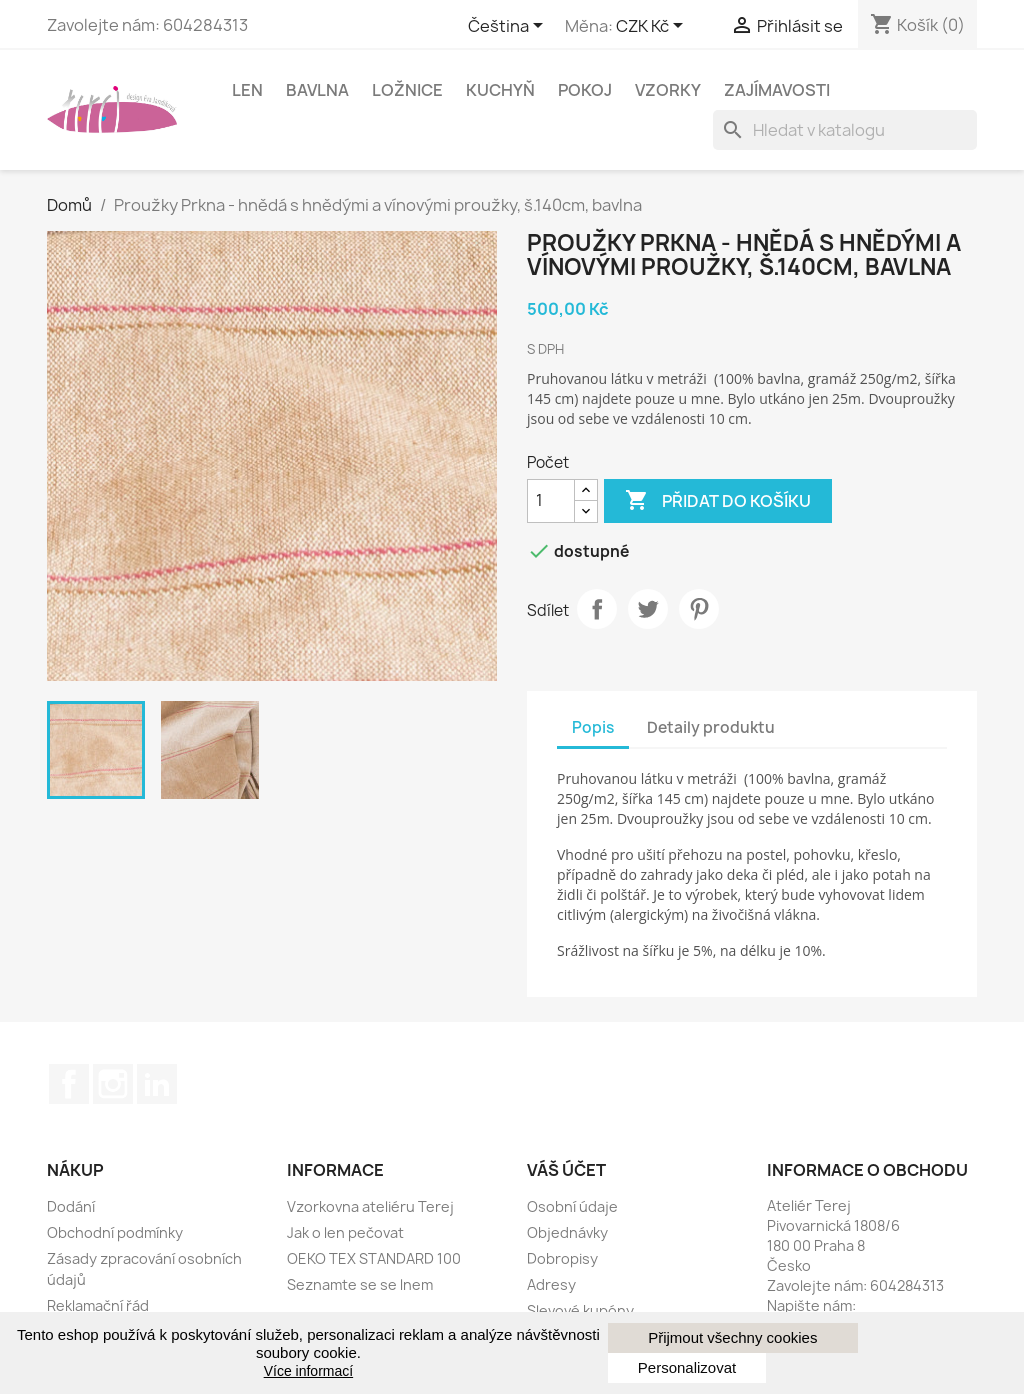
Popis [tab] (593, 727)
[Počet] (551, 501)
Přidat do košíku (718, 501)
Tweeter (648, 609)
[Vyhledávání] (845, 130)
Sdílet (597, 609)
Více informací (308, 1371)
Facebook (69, 1084)
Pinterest (699, 609)
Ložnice (407, 90)
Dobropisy (562, 1258)
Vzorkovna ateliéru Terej (370, 1206)
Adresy (551, 1284)
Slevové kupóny (580, 1310)
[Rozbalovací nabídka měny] (653, 27)
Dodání (71, 1206)
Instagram (113, 1084)
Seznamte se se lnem (360, 1284)
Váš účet (566, 1170)
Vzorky (668, 90)
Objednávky (567, 1232)
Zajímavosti (777, 90)
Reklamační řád (98, 1305)
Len (247, 90)
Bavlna (317, 90)
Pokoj (585, 90)
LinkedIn (157, 1084)
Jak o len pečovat (345, 1232)
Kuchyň (500, 90)
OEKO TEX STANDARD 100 (374, 1258)
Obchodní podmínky (115, 1232)
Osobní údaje (572, 1206)
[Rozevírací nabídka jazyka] (509, 27)
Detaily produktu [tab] (711, 727)
